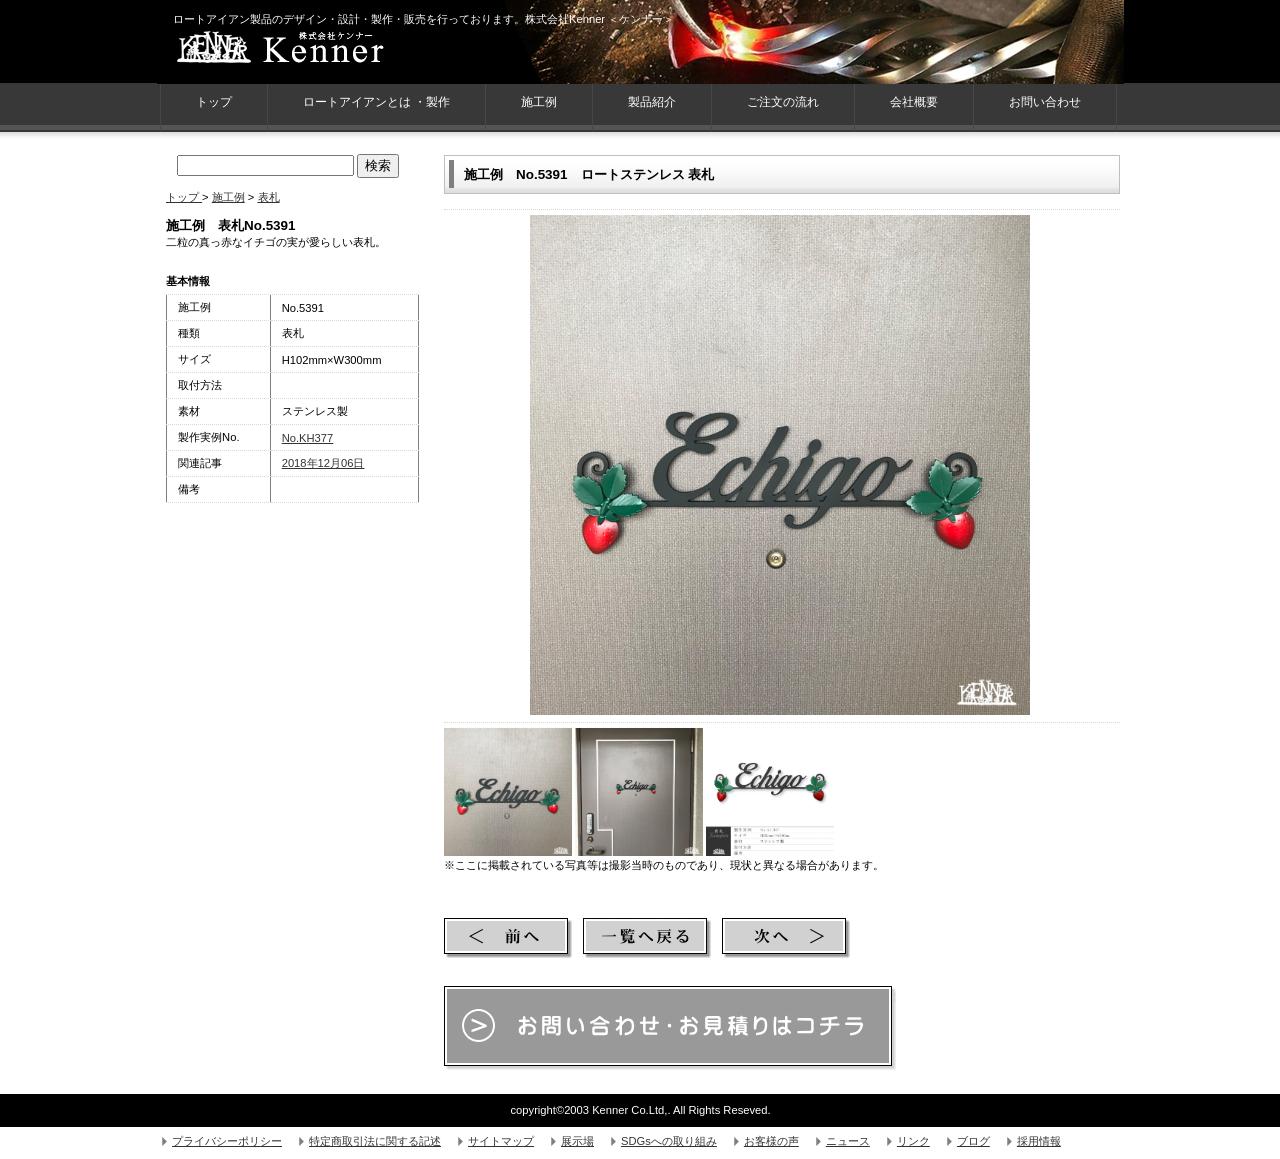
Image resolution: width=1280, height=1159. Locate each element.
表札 (269, 197)
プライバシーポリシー (227, 1141)
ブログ (973, 1141)
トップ (184, 197)
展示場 (577, 1141)
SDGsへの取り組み (669, 1141)
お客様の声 (771, 1141)
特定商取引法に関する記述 (375, 1141)
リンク (913, 1141)
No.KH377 (308, 438)
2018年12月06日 (323, 463)
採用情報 (1039, 1141)
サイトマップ (501, 1141)
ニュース (848, 1141)
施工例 (539, 102)
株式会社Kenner (316, 50)
